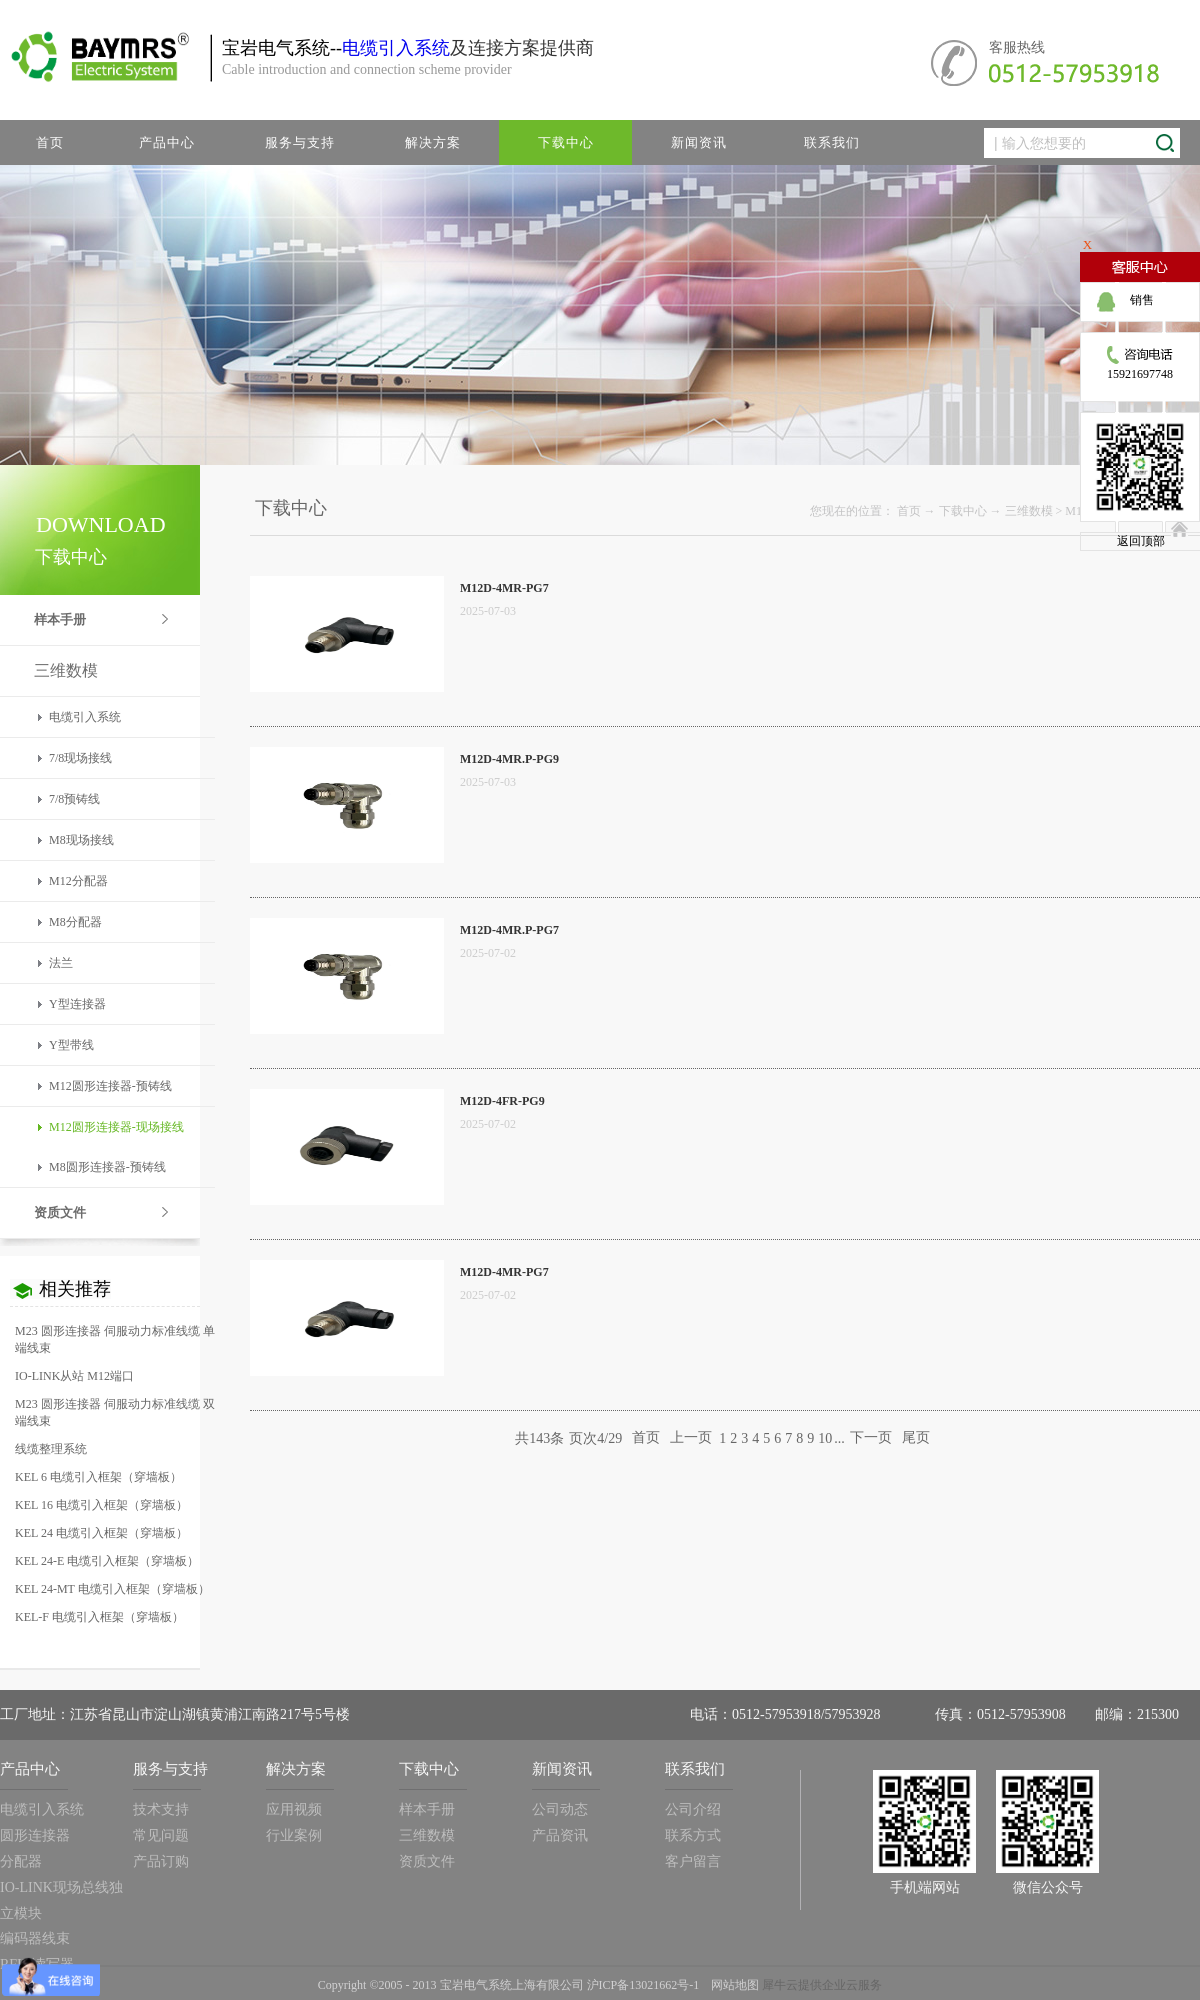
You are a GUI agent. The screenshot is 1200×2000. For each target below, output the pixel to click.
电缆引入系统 (396, 48)
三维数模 (1029, 511)
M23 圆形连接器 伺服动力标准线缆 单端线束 (115, 1339)
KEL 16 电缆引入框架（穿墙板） (101, 1505)
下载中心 (963, 511)
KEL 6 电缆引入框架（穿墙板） (98, 1477)
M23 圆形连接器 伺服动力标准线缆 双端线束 (115, 1412)
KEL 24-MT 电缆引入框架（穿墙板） (112, 1589)
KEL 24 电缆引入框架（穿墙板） (101, 1533)
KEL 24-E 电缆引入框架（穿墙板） (107, 1561)
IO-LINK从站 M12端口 (74, 1376)
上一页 (691, 1438)
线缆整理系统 (51, 1449)
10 (825, 1438)
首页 (50, 142)
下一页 (871, 1438)
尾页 (916, 1438)
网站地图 (732, 1985)
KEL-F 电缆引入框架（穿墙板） (99, 1617)
